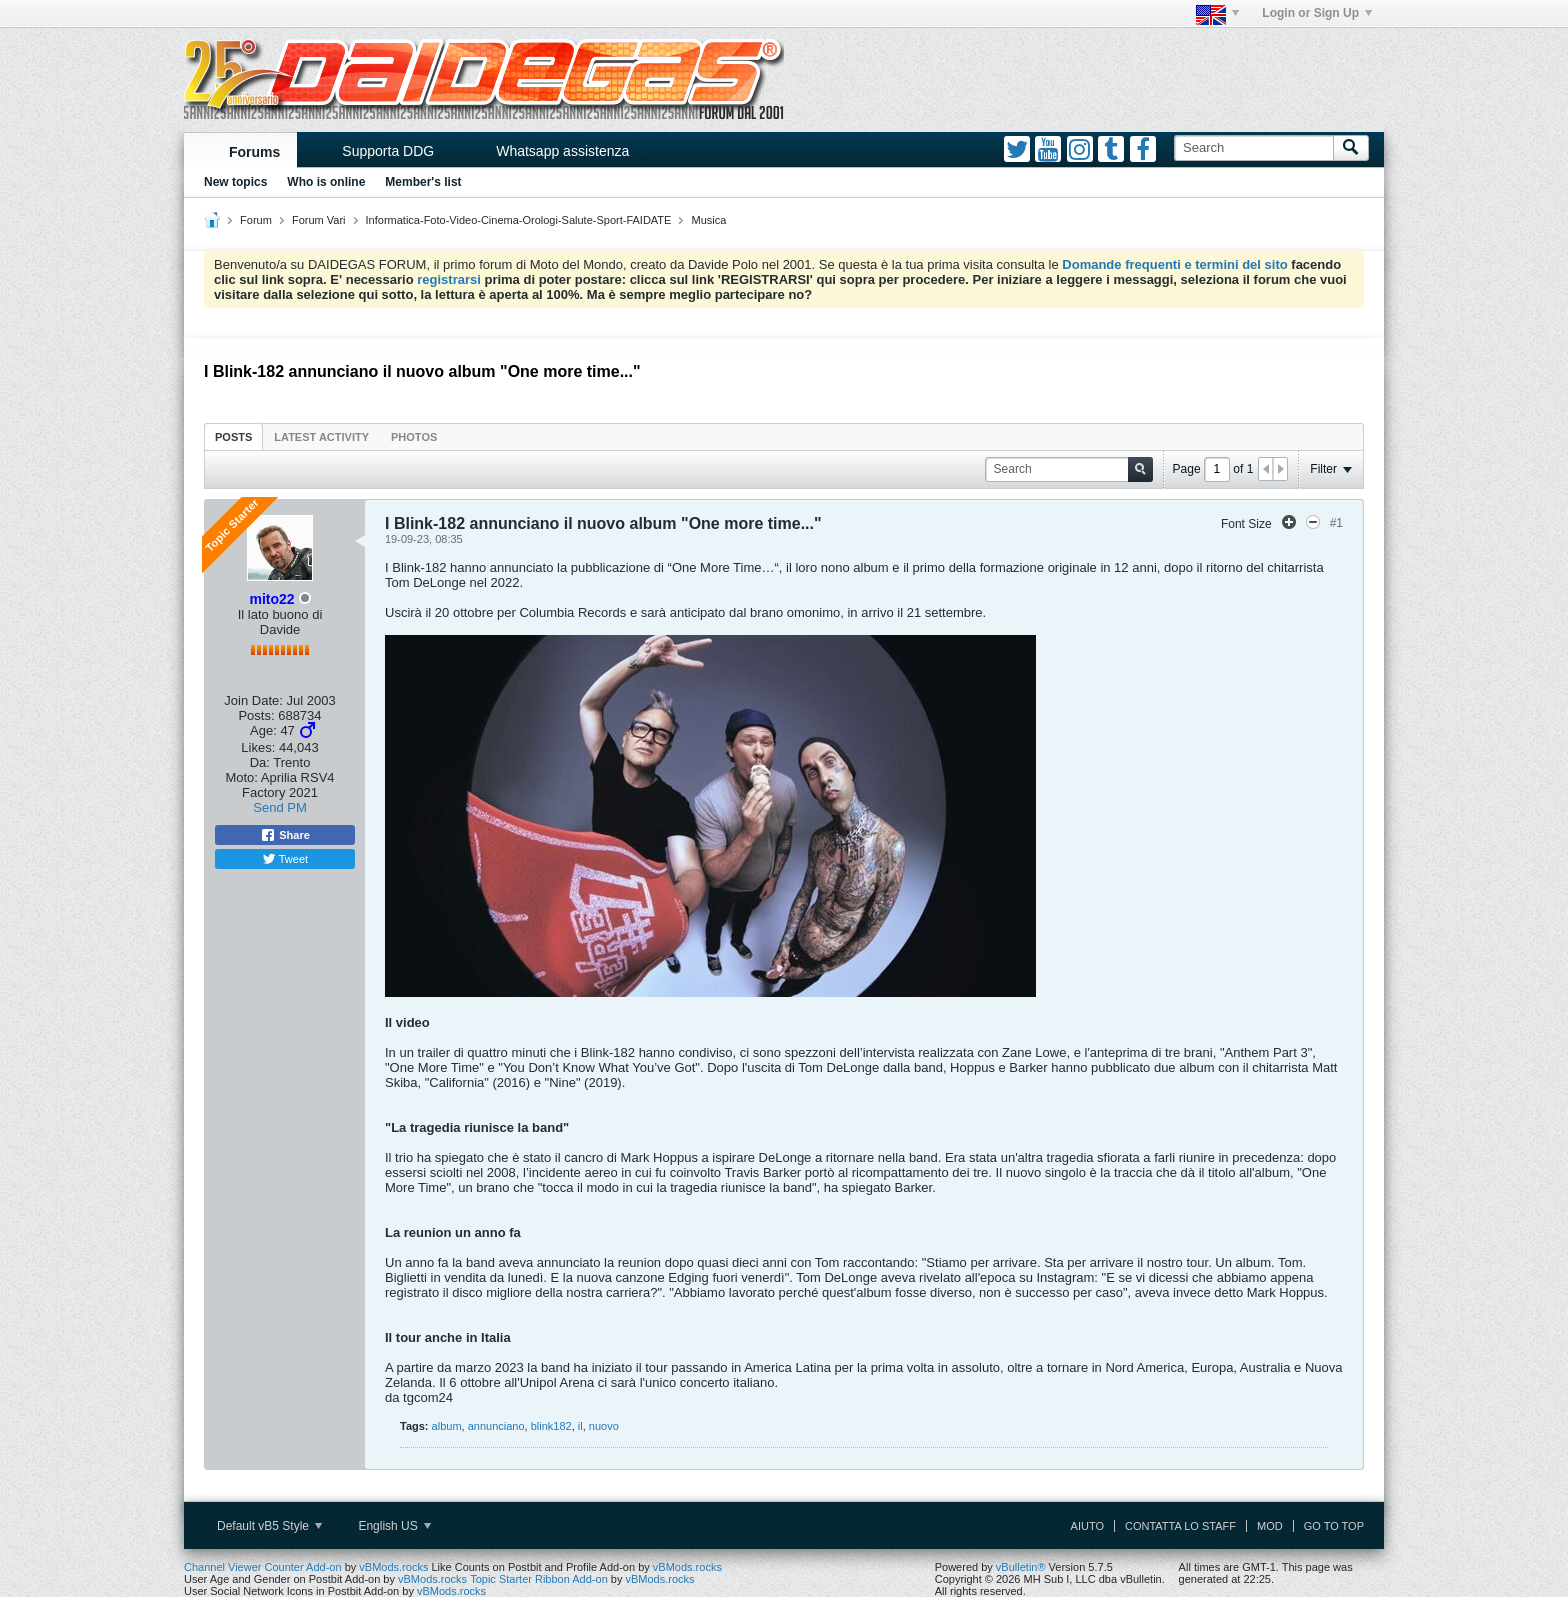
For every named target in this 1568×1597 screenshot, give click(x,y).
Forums (254, 152)
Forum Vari (319, 220)
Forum (256, 220)
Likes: (258, 747)
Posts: (256, 715)
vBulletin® (1021, 1567)
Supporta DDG (388, 151)
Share (285, 835)
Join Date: (253, 700)
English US (394, 1526)
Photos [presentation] (414, 437)
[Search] (1253, 148)
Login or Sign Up (1317, 13)
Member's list (423, 182)
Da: (260, 762)
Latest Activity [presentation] (321, 437)
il (580, 1426)
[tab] (233, 436)
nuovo (604, 1426)
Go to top (1334, 1526)
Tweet (285, 859)
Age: (263, 730)
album (447, 1426)
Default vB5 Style (269, 1526)
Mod (1270, 1526)
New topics (235, 182)
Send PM (279, 807)
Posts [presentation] (233, 437)
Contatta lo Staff (1180, 1526)
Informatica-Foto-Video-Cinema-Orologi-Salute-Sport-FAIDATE (519, 220)
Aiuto (1087, 1526)
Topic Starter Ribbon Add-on (539, 1579)
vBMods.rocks (393, 1567)
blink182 (551, 1426)
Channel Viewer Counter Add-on (263, 1567)
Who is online (326, 182)
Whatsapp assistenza (562, 151)
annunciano (496, 1426)
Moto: (241, 777)
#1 (1336, 523)
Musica (709, 220)
